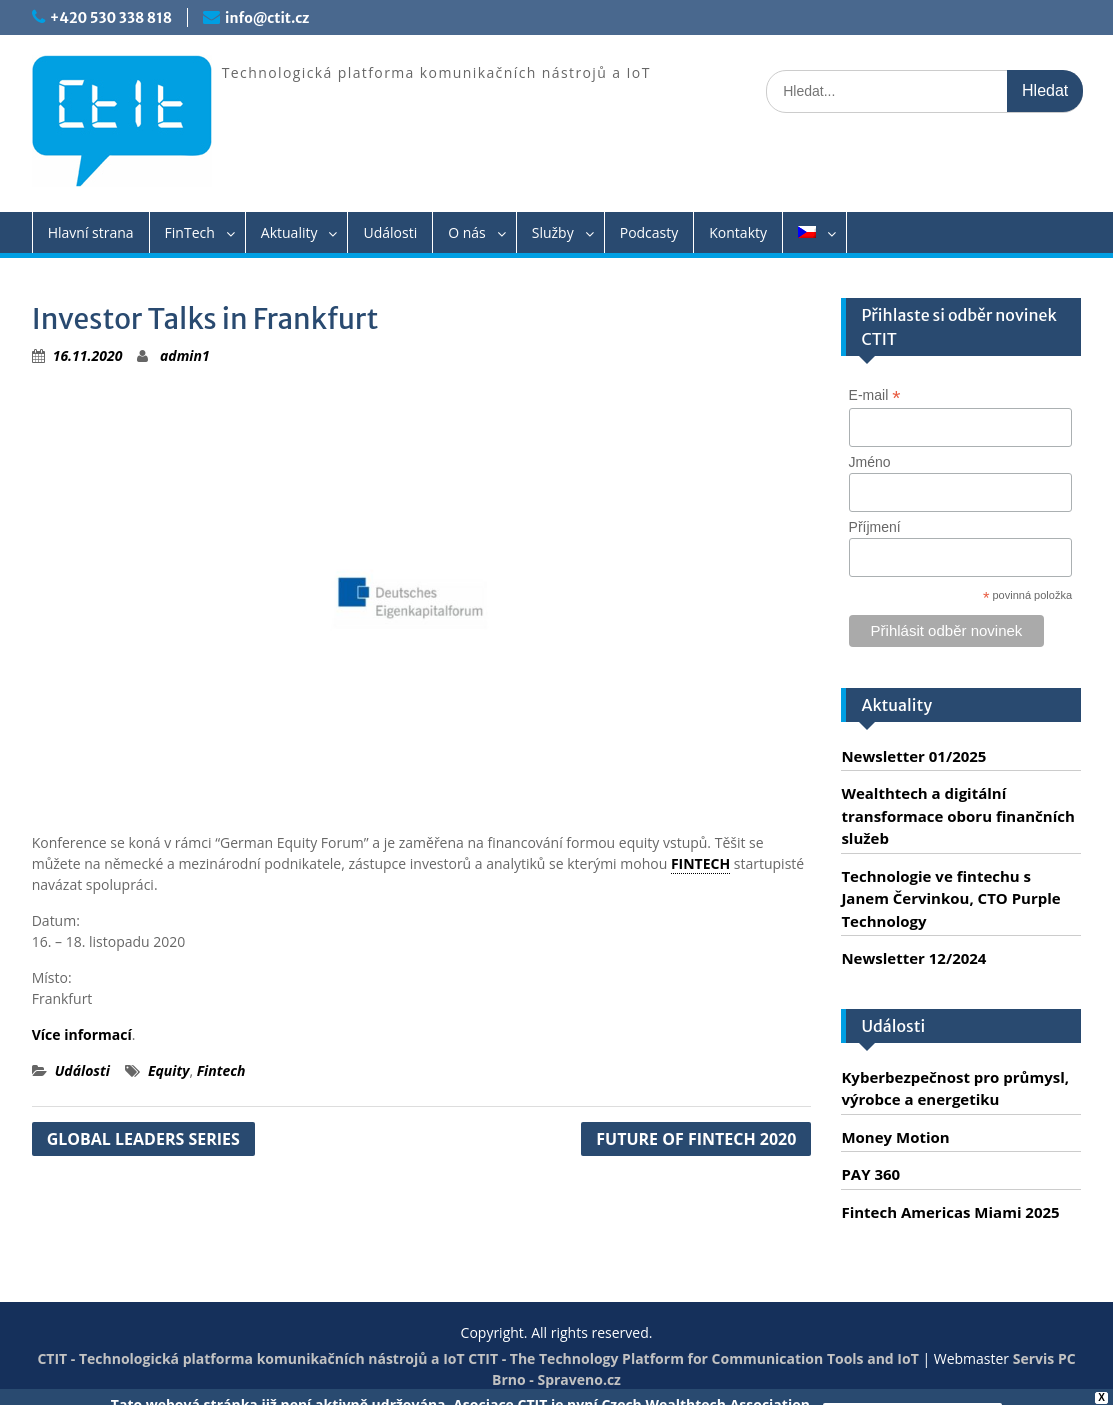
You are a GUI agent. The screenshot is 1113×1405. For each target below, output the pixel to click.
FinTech (190, 232)
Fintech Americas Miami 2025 (950, 1212)
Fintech (221, 1070)
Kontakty (738, 232)
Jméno (870, 462)
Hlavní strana (91, 232)
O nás (467, 232)
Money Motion (895, 1137)
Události (390, 232)
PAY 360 (870, 1174)
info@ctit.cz (267, 18)
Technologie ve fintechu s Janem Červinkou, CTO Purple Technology (950, 898)
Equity (169, 1070)
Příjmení (875, 527)
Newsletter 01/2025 (913, 756)
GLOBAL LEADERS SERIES (143, 1139)
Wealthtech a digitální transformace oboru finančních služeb (957, 815)
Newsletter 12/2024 (913, 958)
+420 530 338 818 (111, 18)
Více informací (82, 1034)
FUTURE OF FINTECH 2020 (696, 1139)
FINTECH (700, 863)
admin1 (185, 355)
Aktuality (289, 232)
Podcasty (649, 232)
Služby (553, 232)
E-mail (875, 395)
